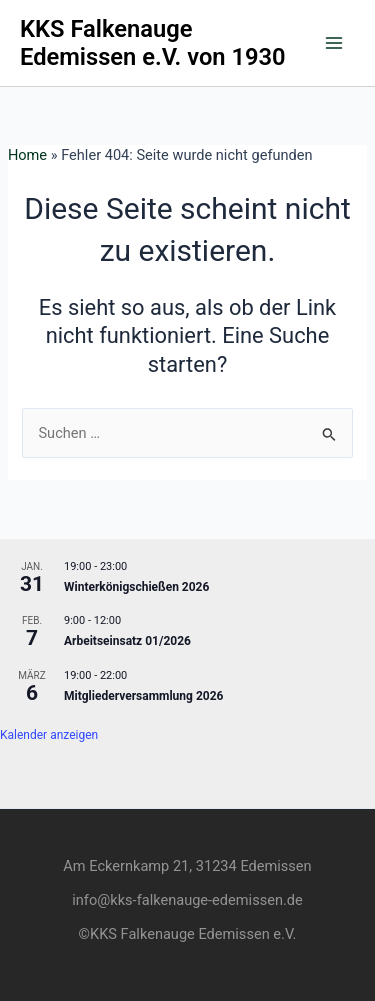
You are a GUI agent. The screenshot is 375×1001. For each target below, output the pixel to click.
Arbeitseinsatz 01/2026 (127, 641)
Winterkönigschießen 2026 (136, 587)
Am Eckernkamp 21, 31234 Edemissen (187, 866)
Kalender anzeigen (49, 735)
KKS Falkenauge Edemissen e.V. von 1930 (153, 43)
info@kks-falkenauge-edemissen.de (187, 900)
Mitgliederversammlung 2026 (143, 696)
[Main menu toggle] (334, 43)
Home (27, 155)
